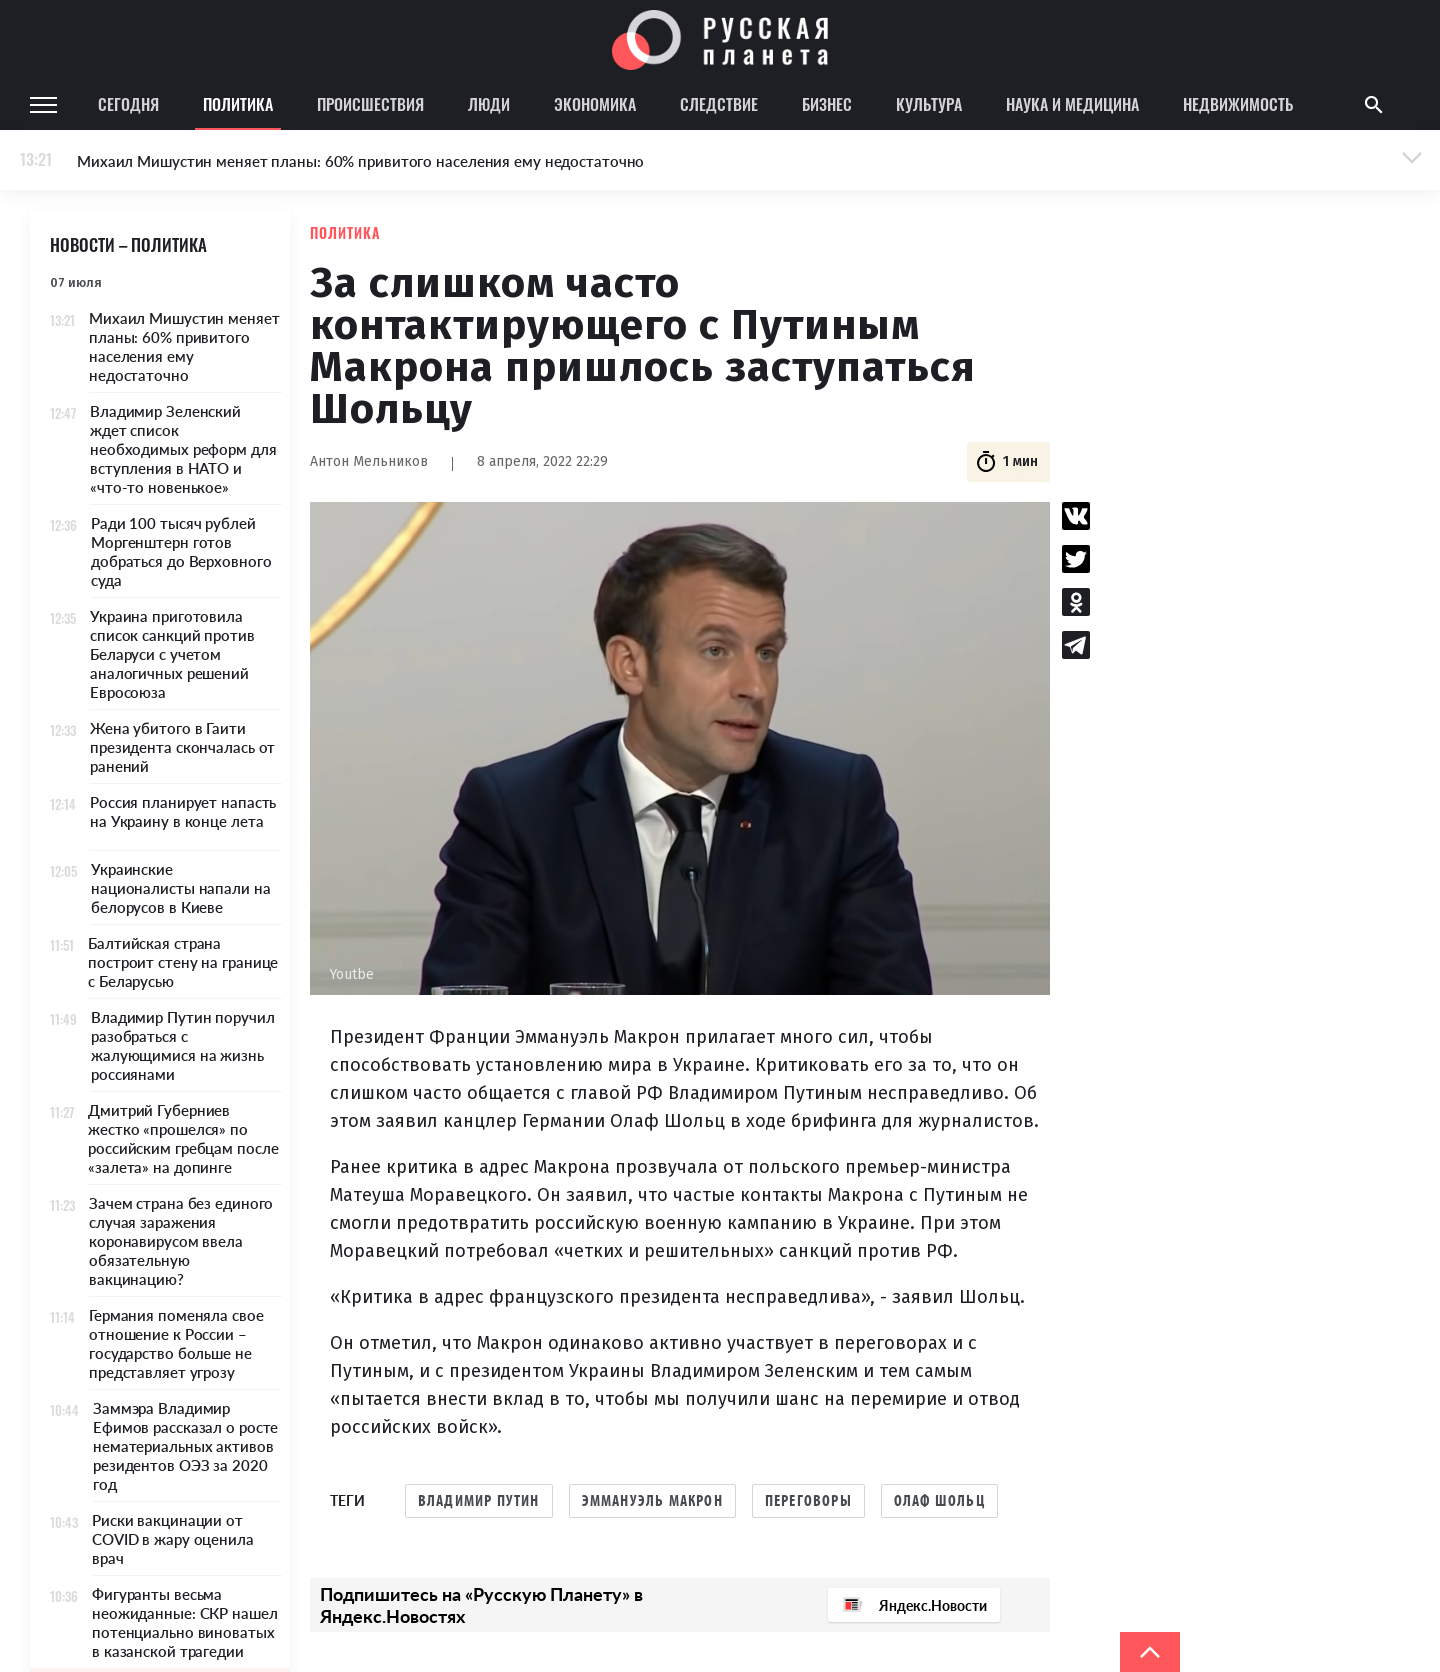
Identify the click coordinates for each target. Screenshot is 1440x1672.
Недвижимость (1238, 104)
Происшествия (370, 104)
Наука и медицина (1072, 104)
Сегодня (128, 104)
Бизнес (827, 104)
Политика (238, 104)
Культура (929, 104)
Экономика (595, 104)
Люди (489, 104)
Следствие (719, 104)
